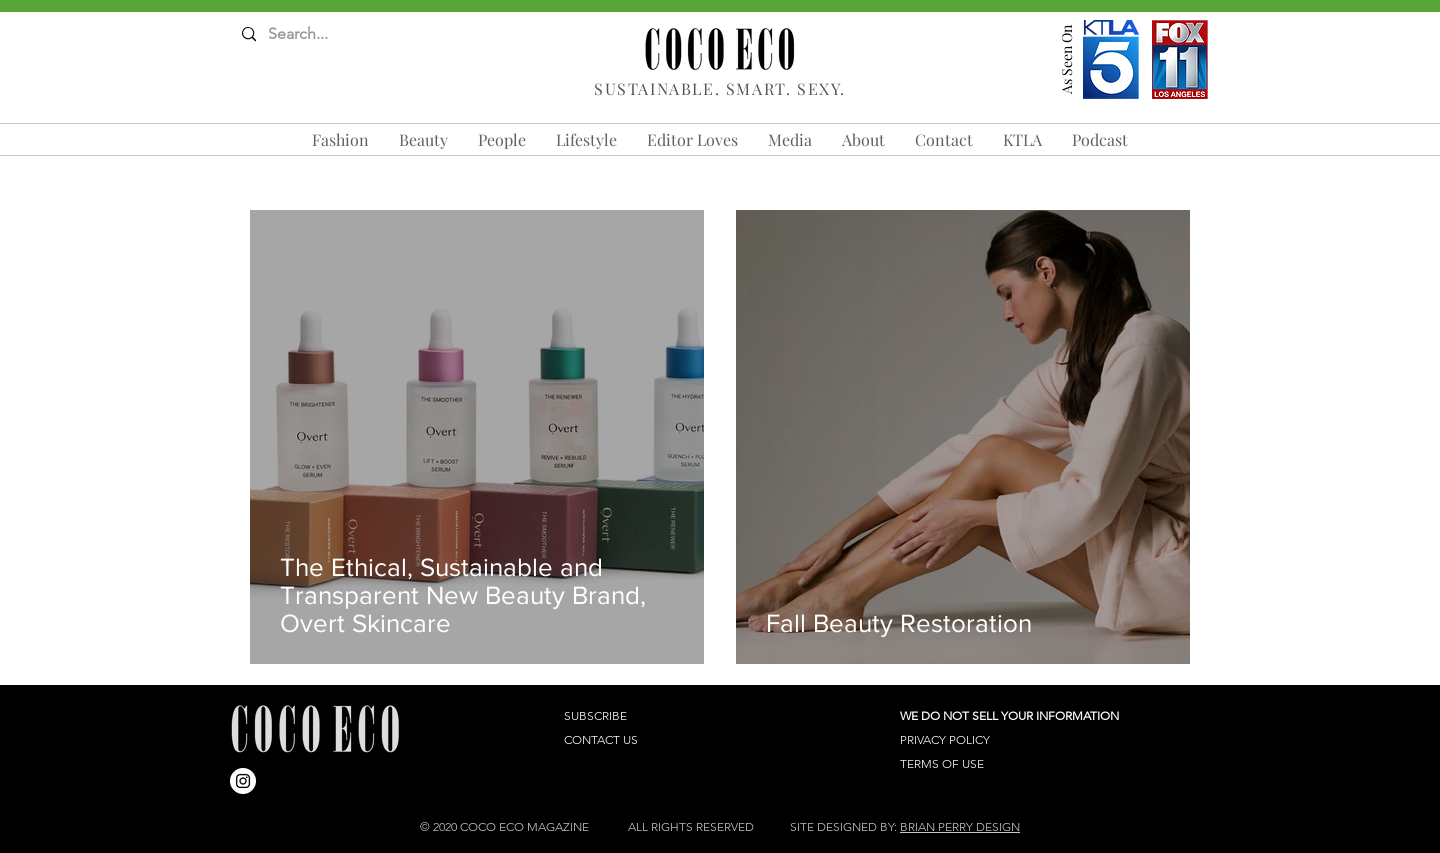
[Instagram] (243, 781)
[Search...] (320, 34)
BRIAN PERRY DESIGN (960, 826)
